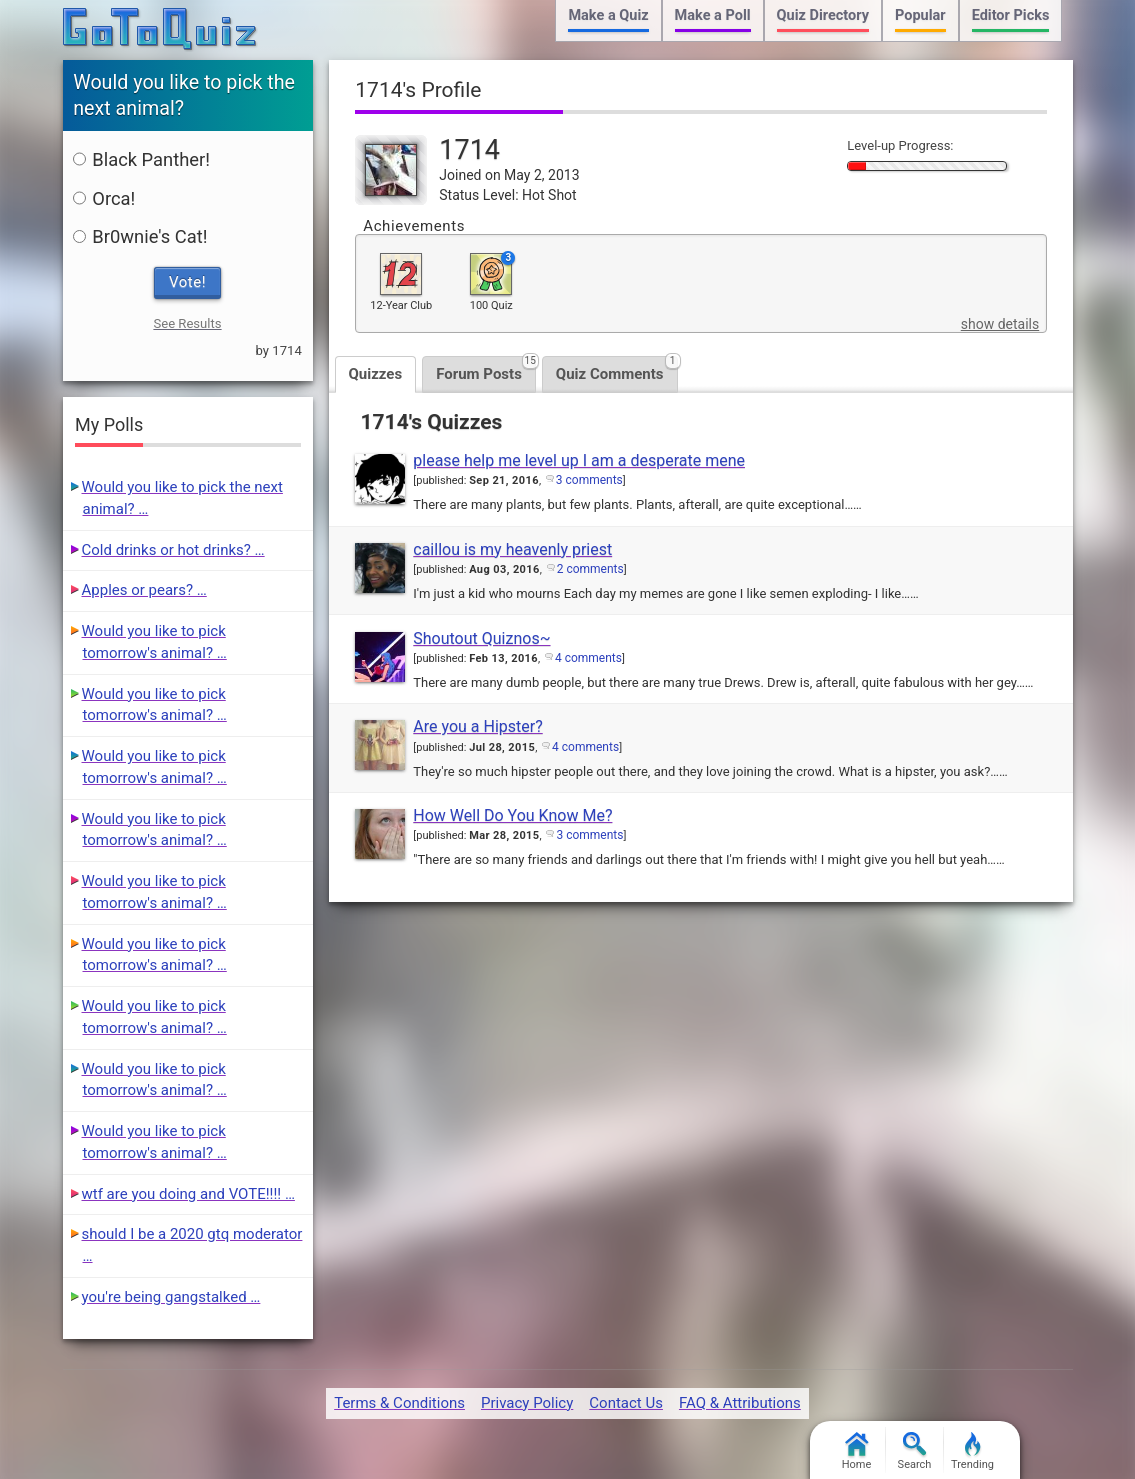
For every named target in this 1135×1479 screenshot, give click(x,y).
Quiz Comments (617, 369)
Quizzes (376, 374)
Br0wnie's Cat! (140, 236)
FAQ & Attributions (740, 1403)
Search (915, 1451)
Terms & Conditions (399, 1403)
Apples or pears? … (144, 590)
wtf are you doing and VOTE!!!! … (188, 1194)
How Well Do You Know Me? (512, 815)
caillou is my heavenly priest (512, 549)
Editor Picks (1011, 15)
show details (1000, 324)
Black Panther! (141, 159)
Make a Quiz (608, 15)
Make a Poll (713, 15)
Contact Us (626, 1403)
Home (857, 1451)
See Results (187, 323)
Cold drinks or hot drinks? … (173, 550)
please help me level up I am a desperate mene (579, 460)
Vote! (187, 282)
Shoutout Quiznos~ (481, 638)
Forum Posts (486, 369)
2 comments (590, 569)
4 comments (588, 658)
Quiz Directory (823, 15)
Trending (972, 1451)
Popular (920, 15)
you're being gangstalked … (171, 1297)
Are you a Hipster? (477, 726)
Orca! (104, 198)
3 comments (589, 480)
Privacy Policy (527, 1403)
